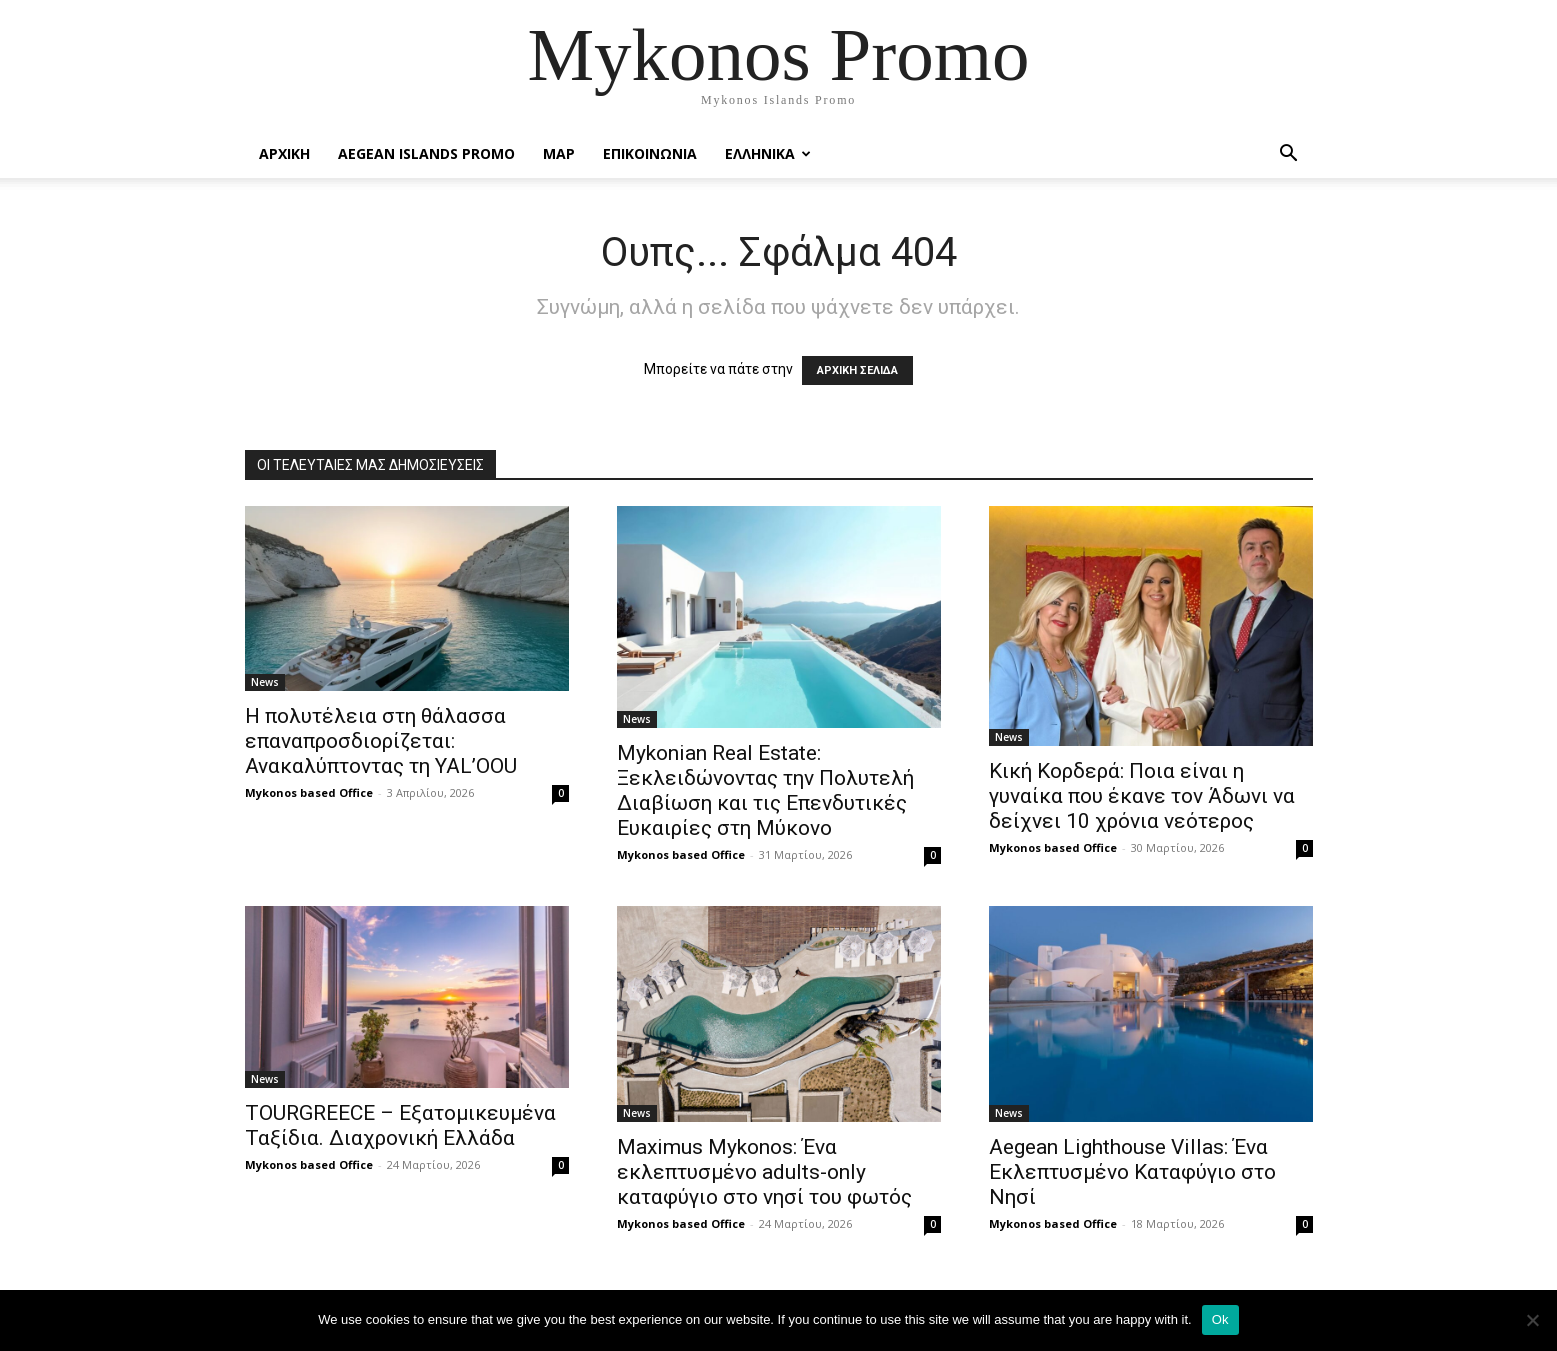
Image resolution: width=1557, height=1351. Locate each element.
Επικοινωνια (650, 153)
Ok (1220, 1319)
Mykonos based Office (309, 792)
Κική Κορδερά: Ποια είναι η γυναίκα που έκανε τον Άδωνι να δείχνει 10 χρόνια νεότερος (1142, 796)
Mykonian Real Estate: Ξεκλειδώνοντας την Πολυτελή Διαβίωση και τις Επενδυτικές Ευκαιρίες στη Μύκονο (765, 790)
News (265, 682)
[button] (1289, 155)
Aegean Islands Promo (426, 153)
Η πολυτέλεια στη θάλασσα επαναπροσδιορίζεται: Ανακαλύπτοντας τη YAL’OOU (381, 741)
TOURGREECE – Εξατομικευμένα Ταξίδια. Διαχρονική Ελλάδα (400, 1125)
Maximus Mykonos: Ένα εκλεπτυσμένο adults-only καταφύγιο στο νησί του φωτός (764, 1172)
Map (559, 153)
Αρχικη (284, 153)
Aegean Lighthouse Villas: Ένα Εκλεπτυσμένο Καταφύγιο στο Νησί (1132, 1172)
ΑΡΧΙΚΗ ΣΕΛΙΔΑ (857, 370)
